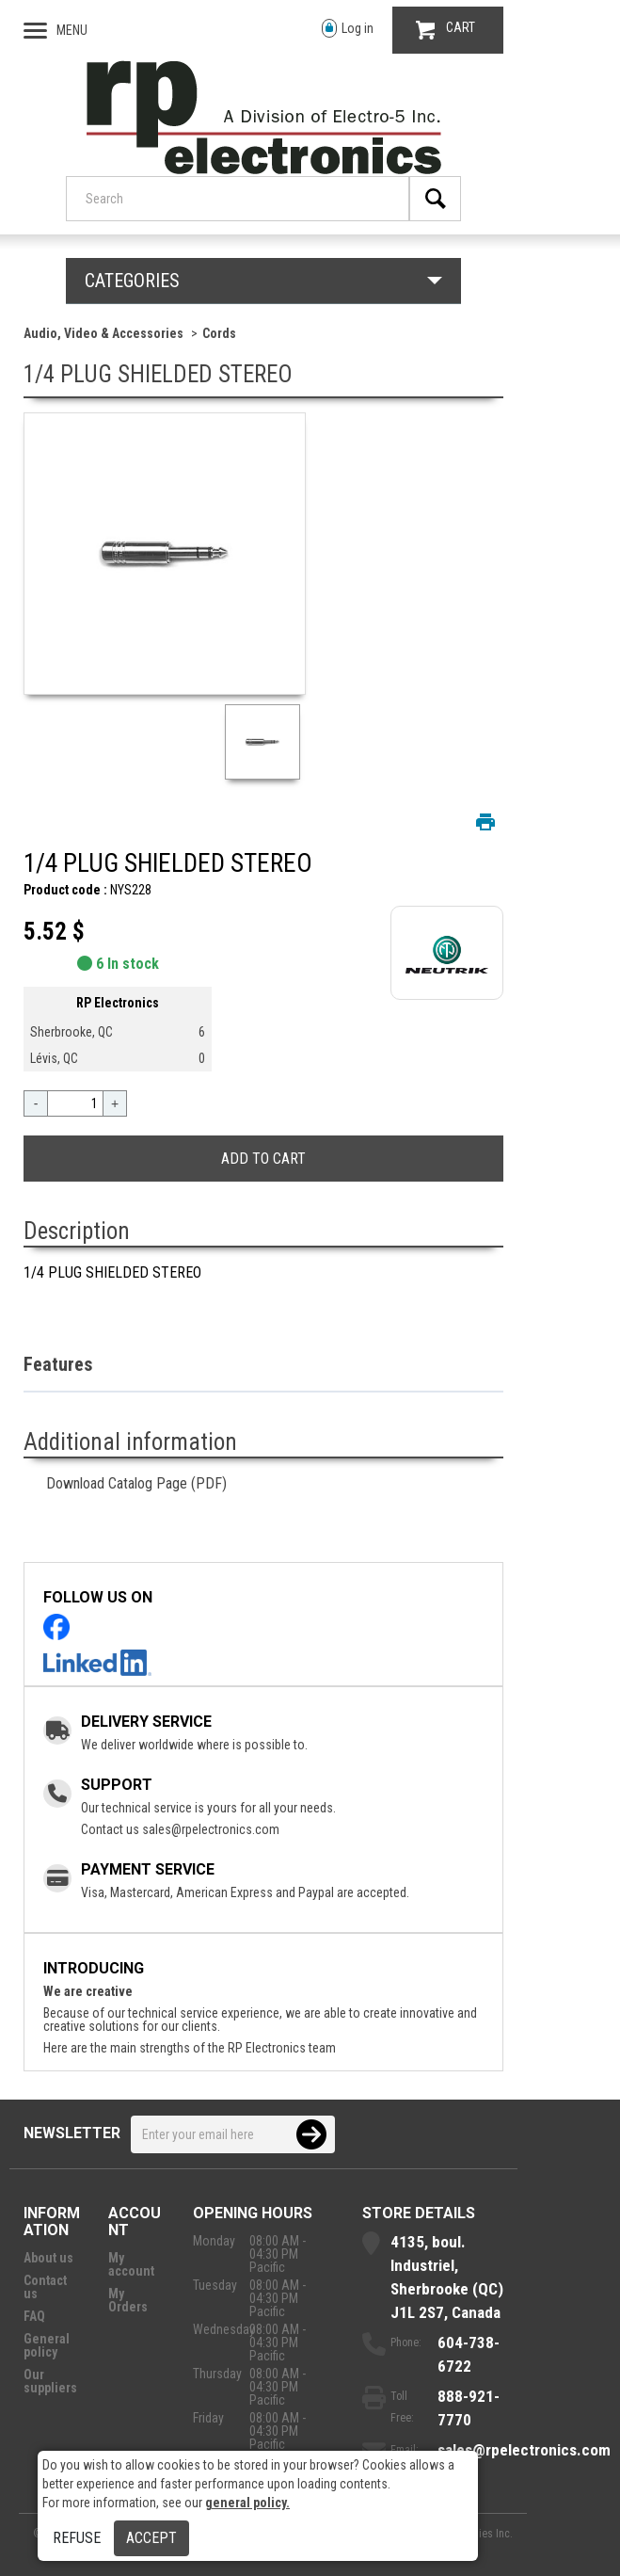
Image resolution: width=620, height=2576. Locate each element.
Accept (151, 2538)
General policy (47, 2345)
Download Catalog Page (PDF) (136, 1483)
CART (445, 30)
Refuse (77, 2538)
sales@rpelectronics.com (210, 1829)
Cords (219, 333)
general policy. (247, 2502)
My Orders (128, 2300)
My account (131, 2264)
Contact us (45, 2287)
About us (48, 2257)
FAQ (34, 2316)
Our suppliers (50, 2381)
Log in (348, 29)
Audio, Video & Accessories (103, 333)
